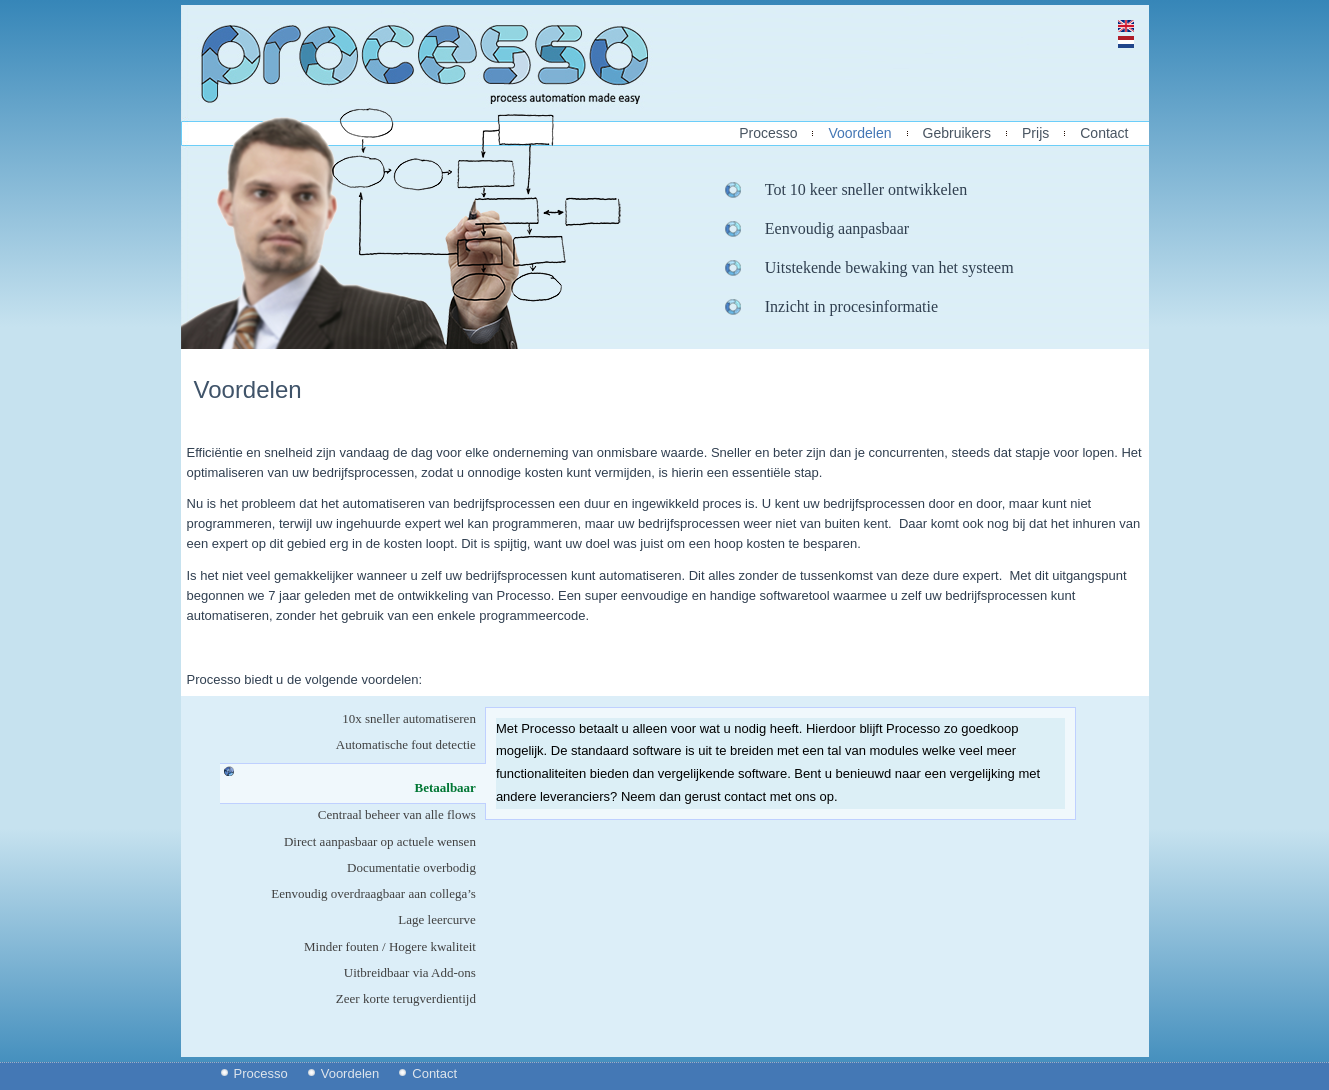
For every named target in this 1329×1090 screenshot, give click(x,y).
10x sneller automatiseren (409, 718)
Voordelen (859, 133)
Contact (1104, 133)
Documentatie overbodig (411, 867)
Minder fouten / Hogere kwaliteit (390, 946)
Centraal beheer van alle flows (397, 814)
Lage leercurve (437, 919)
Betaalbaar (450, 787)
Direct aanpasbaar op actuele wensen (380, 841)
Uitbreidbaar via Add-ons (410, 972)
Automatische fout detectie (406, 744)
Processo (768, 133)
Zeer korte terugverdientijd (406, 998)
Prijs (1035, 133)
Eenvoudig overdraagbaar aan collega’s (373, 893)
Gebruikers (957, 133)
